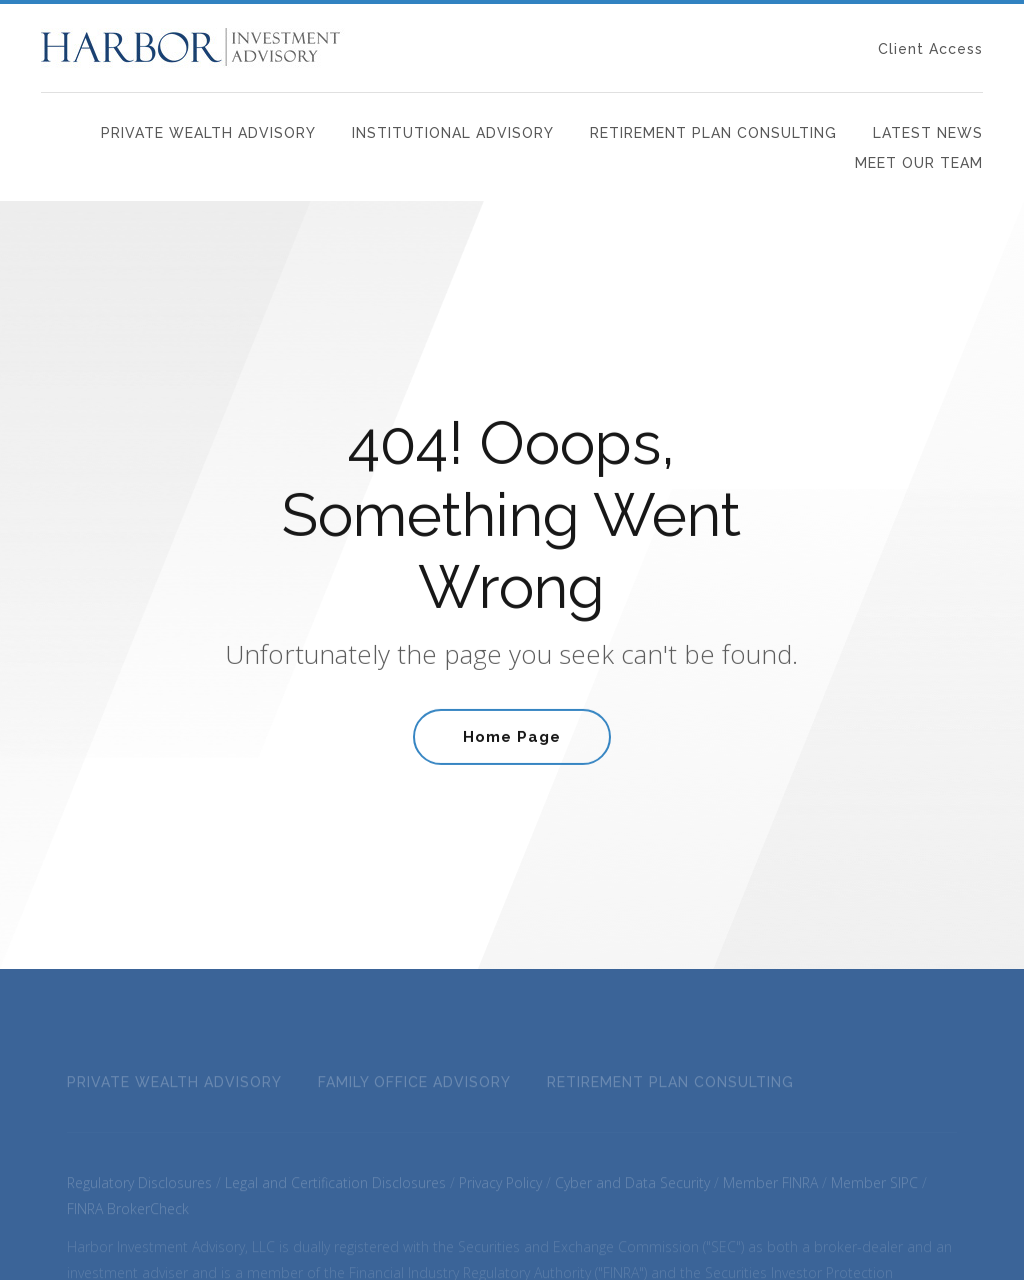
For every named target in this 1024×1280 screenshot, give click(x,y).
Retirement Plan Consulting (713, 133)
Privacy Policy (500, 1190)
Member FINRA (770, 1190)
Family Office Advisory (414, 1090)
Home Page (512, 739)
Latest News (928, 133)
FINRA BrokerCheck (128, 1216)
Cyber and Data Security (632, 1190)
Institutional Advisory (453, 133)
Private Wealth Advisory (208, 133)
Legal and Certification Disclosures (335, 1190)
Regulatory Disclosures (139, 1190)
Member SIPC (874, 1190)
